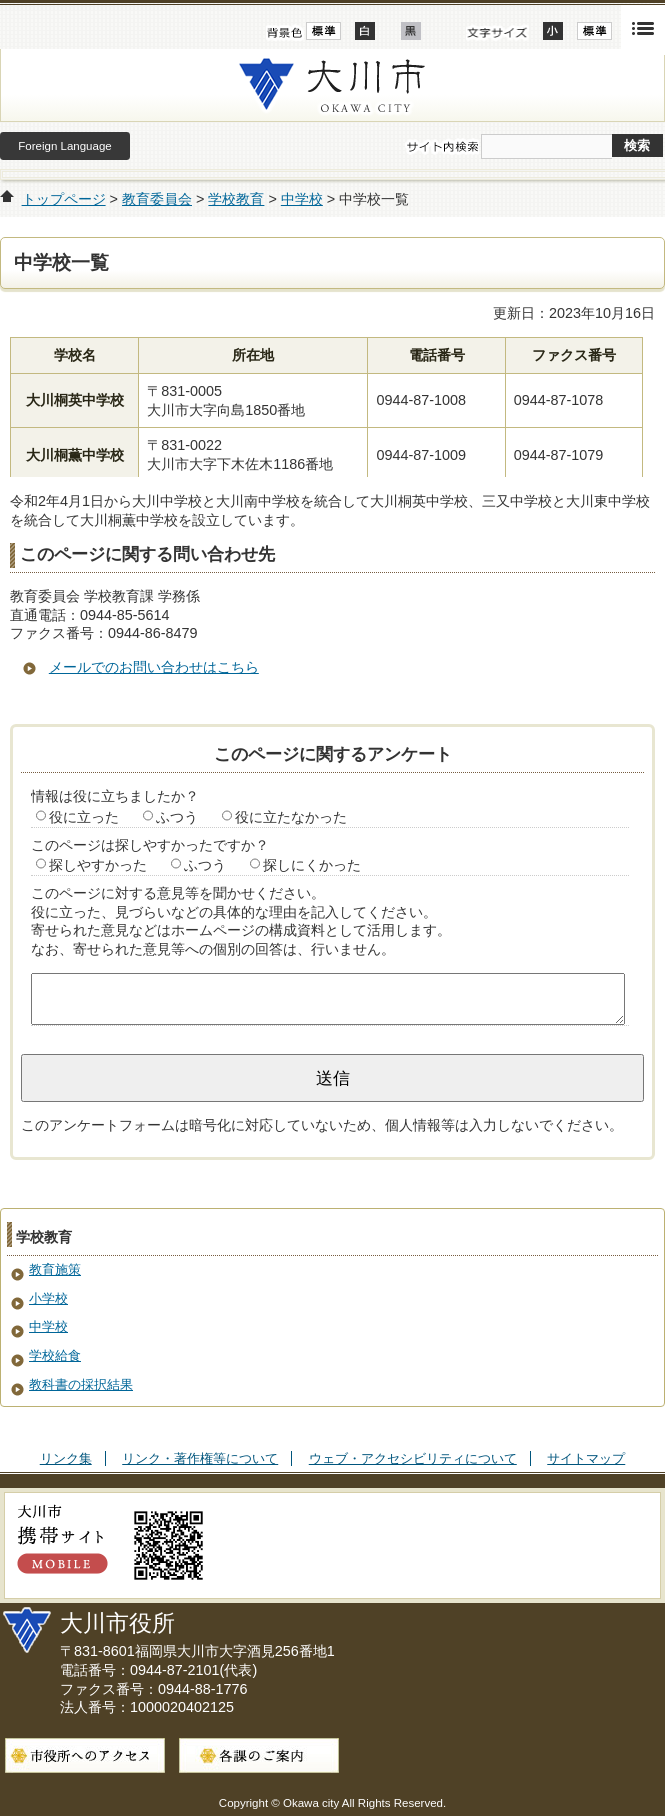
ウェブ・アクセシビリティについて (413, 1458)
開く (643, 27)
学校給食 (55, 1355)
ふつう (177, 817)
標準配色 (323, 31)
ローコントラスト (411, 31)
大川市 (332, 85)
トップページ (64, 199)
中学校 (302, 199)
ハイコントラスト (365, 31)
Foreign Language (64, 146)
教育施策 (55, 1269)
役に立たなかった (291, 817)
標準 (594, 31)
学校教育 (236, 199)
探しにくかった (312, 865)
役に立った (84, 817)
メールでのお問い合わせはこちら (154, 667)
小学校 (48, 1298)
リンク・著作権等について (200, 1458)
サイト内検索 (442, 147)
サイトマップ (586, 1458)
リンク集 (66, 1458)
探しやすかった (98, 865)
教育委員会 (157, 199)
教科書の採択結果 (81, 1384)
